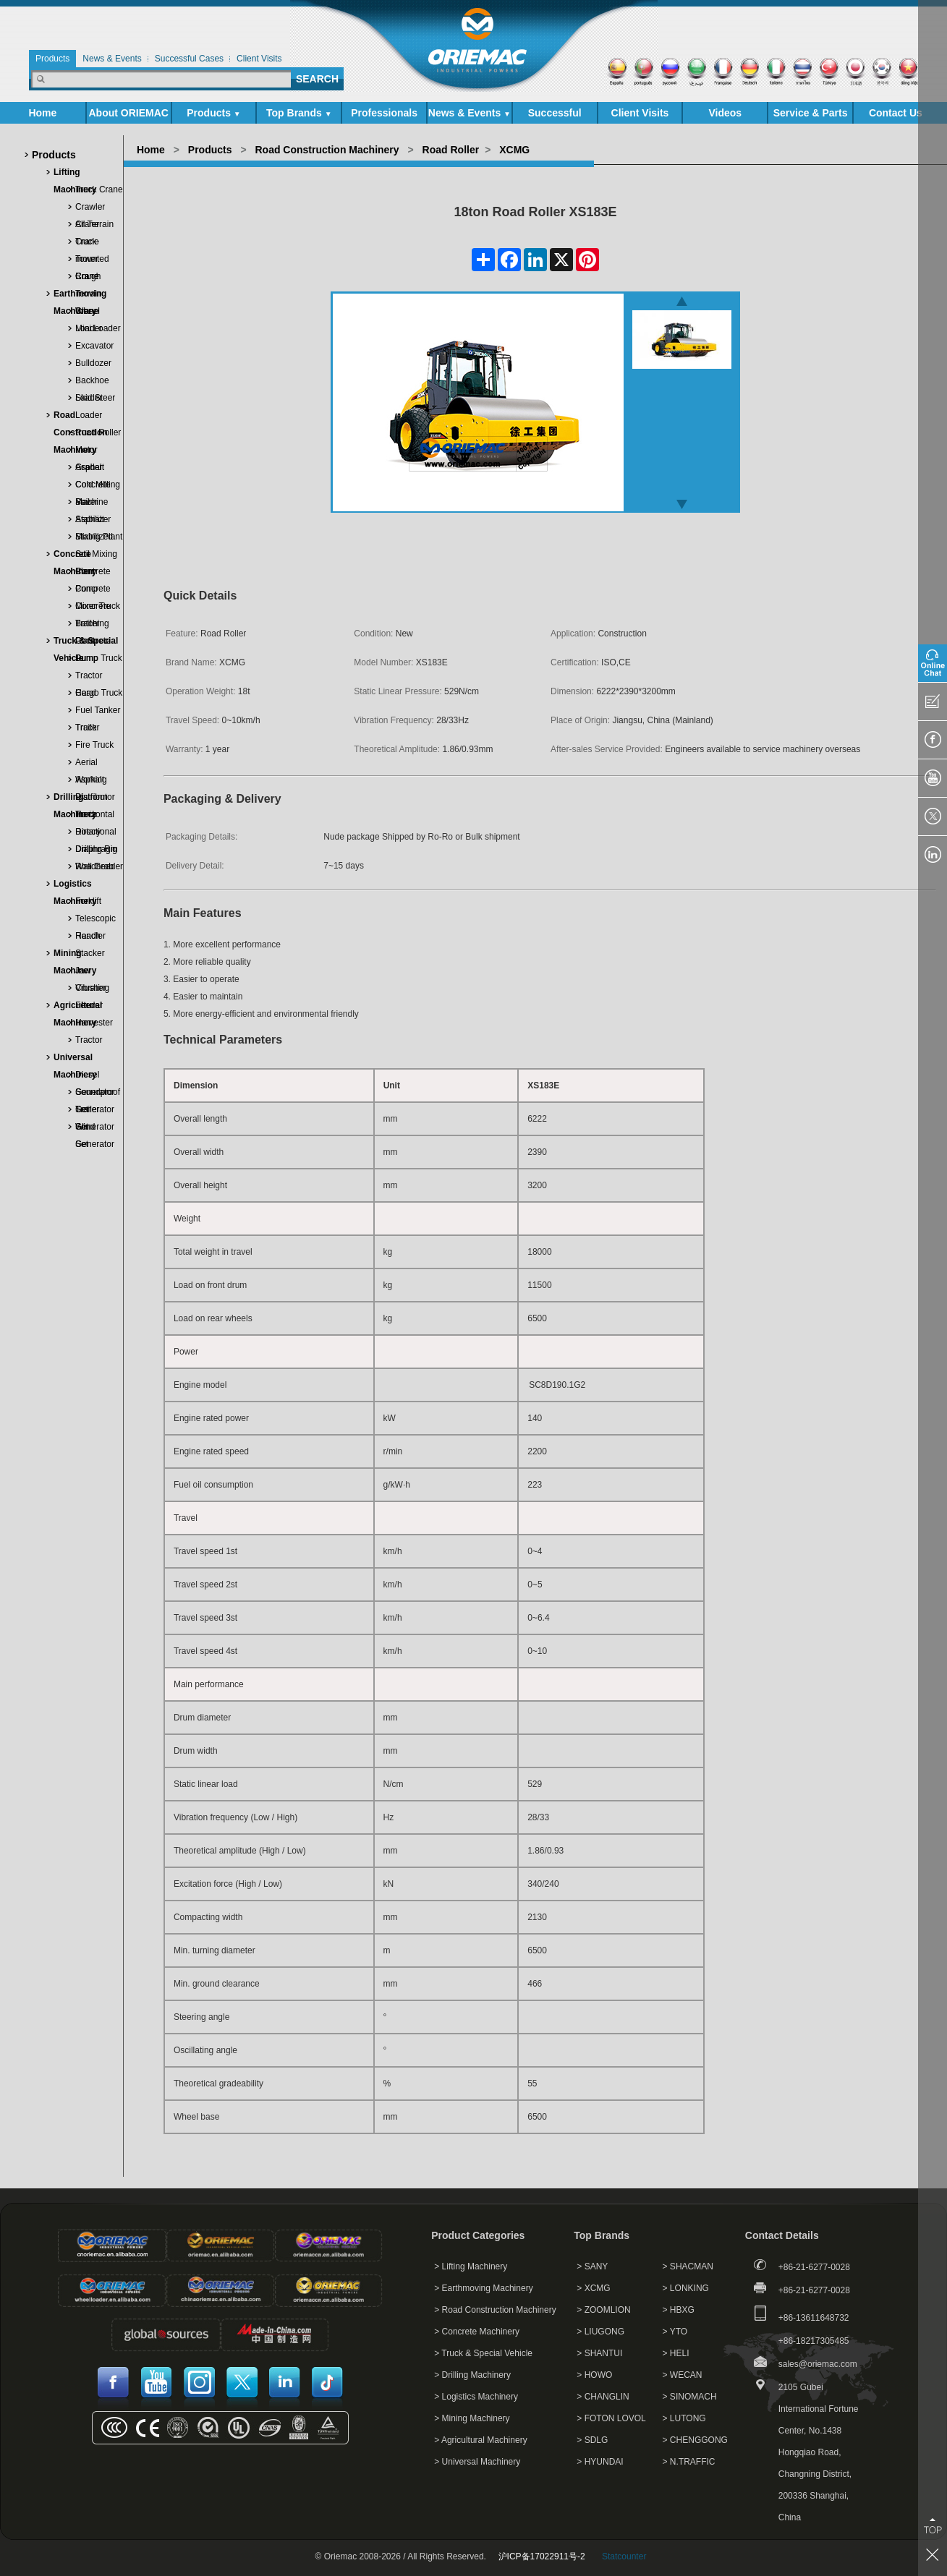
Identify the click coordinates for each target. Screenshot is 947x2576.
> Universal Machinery (477, 2462)
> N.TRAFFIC (689, 2462)
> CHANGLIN (603, 2397)
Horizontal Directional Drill (95, 816)
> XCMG (593, 2288)
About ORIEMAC (128, 115)
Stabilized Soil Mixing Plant (96, 538)
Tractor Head (89, 677)
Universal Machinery (75, 1059)
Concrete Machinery (75, 556)
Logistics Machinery (75, 885)
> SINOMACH (690, 2397)
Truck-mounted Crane (92, 243)
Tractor (89, 1040)
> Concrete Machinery (476, 2331)
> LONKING (686, 2288)
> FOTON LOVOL (611, 2418)
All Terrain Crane (94, 226)
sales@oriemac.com (817, 2364)
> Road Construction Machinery (495, 2310)
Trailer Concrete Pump (93, 625)
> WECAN (682, 2375)
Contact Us (895, 113)
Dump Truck (98, 658)
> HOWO (594, 2375)
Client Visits (640, 113)
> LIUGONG (600, 2331)
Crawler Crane (90, 209)
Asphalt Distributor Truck (95, 781)
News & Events (469, 113)
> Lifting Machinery (470, 2266)
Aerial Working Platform (91, 764)
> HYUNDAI (600, 2462)
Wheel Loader (88, 313)
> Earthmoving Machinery (483, 2288)
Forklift (88, 901)
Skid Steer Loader (95, 399)
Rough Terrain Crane (88, 278)
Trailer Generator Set (94, 1111)
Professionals (384, 113)
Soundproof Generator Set (97, 1094)
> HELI (676, 2353)
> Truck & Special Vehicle (483, 2353)
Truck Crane (99, 189)
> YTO (675, 2331)
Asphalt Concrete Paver (93, 469)
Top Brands (299, 113)
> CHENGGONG (695, 2440)
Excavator (94, 346)
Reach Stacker (90, 937)
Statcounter (624, 2556)
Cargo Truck (98, 693)
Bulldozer (93, 363)
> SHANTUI (599, 2353)
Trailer (87, 727)
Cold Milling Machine (97, 486)
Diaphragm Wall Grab (96, 851)
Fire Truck (94, 745)
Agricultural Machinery (78, 1007)
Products (213, 113)
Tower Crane (87, 261)
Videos (725, 113)
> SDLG (592, 2440)
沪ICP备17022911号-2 (541, 2556)
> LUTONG (684, 2418)
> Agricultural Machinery (480, 2440)
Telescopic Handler (95, 920)
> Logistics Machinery (476, 2397)
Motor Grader (88, 452)
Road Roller (98, 432)
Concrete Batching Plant (93, 608)
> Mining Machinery (471, 2418)
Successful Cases (555, 115)
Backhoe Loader (92, 382)
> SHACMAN (688, 2266)
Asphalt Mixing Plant (98, 521)
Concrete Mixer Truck (97, 590)
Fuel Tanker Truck (97, 712)
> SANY (592, 2266)
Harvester (94, 1023)
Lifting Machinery (75, 174)
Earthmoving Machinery (80, 295)
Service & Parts (810, 115)
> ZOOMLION (603, 2310)
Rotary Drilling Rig (96, 833)
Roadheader (99, 866)
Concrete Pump (93, 573)
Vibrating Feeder (92, 990)
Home (42, 113)
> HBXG (679, 2310)
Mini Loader (98, 328)
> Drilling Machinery (472, 2375)
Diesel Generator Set (94, 1076)
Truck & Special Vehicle (86, 642)
